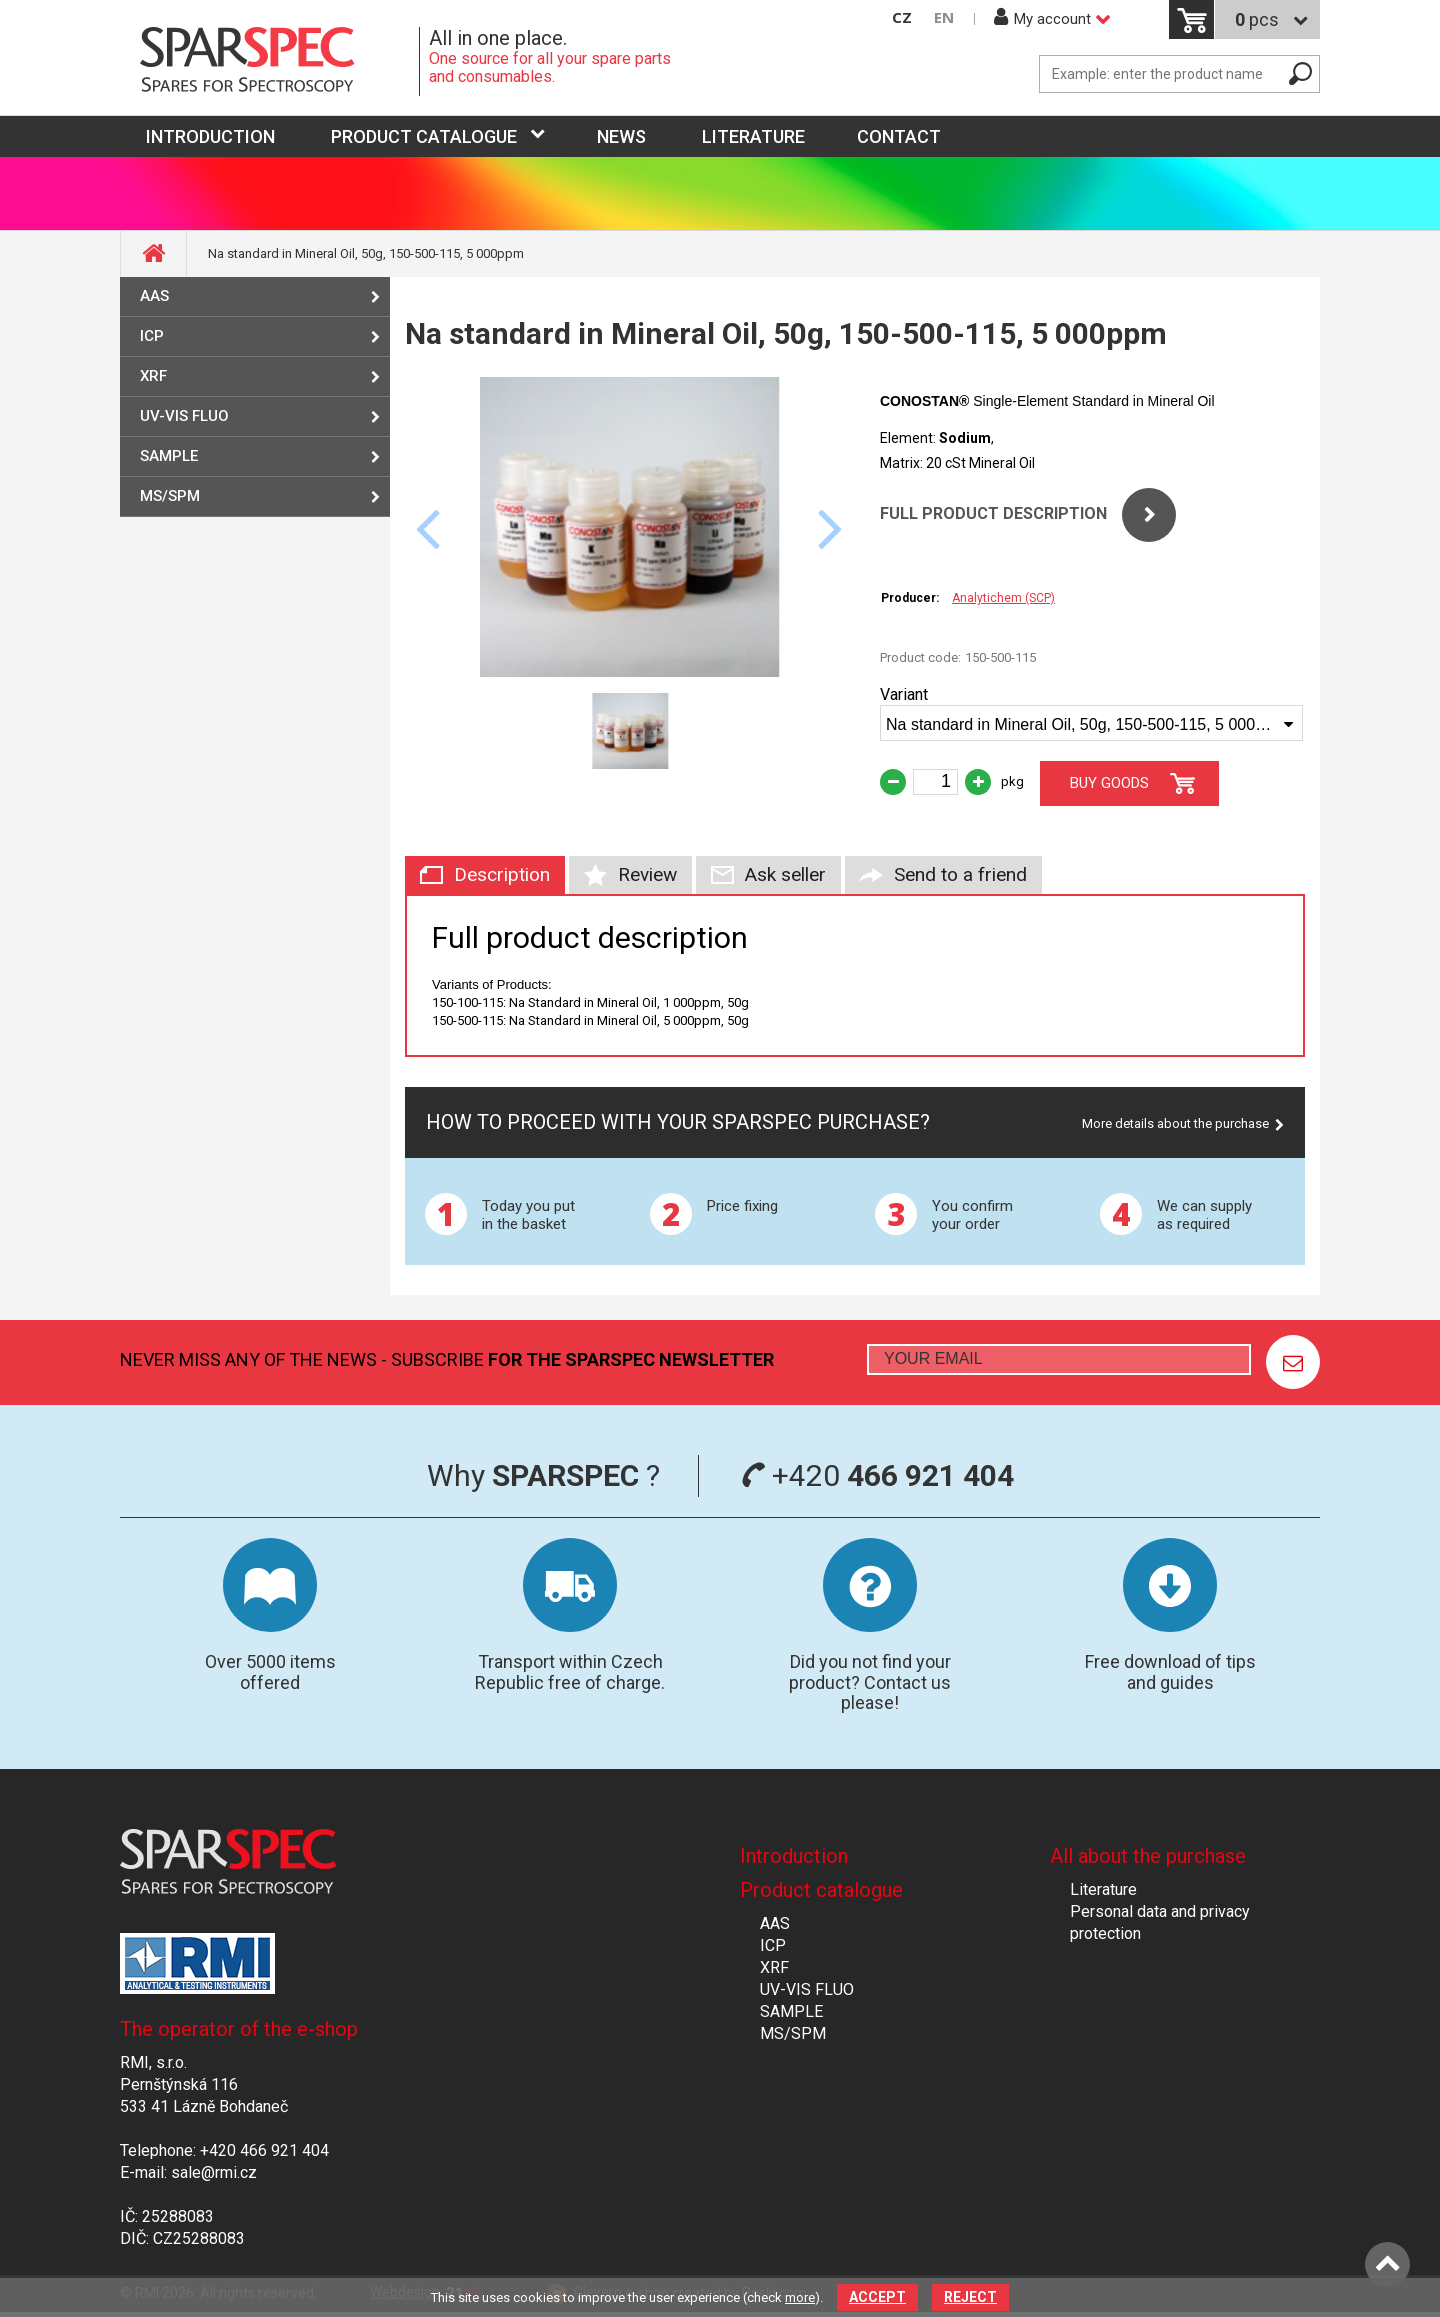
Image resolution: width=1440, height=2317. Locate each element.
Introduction (794, 1856)
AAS (154, 296)
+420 (877, 1475)
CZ (902, 17)
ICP (152, 336)
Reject (970, 2297)
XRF (153, 376)
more (800, 2297)
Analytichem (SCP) (1003, 598)
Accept (877, 2297)
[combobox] (1091, 723)
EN (944, 17)
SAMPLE (169, 456)
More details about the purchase (1175, 1123)
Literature (753, 136)
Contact (899, 136)
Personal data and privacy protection (1160, 1922)
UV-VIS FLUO (184, 416)
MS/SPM (170, 496)
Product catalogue (424, 136)
